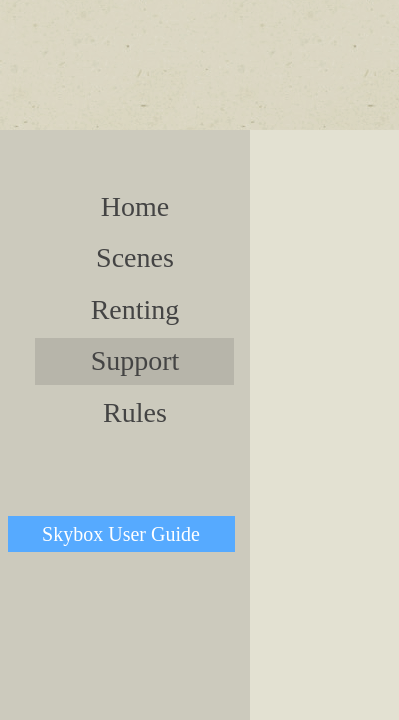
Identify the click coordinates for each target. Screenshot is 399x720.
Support (135, 360)
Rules (135, 412)
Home (135, 206)
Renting (135, 309)
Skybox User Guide (121, 534)
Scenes (135, 257)
